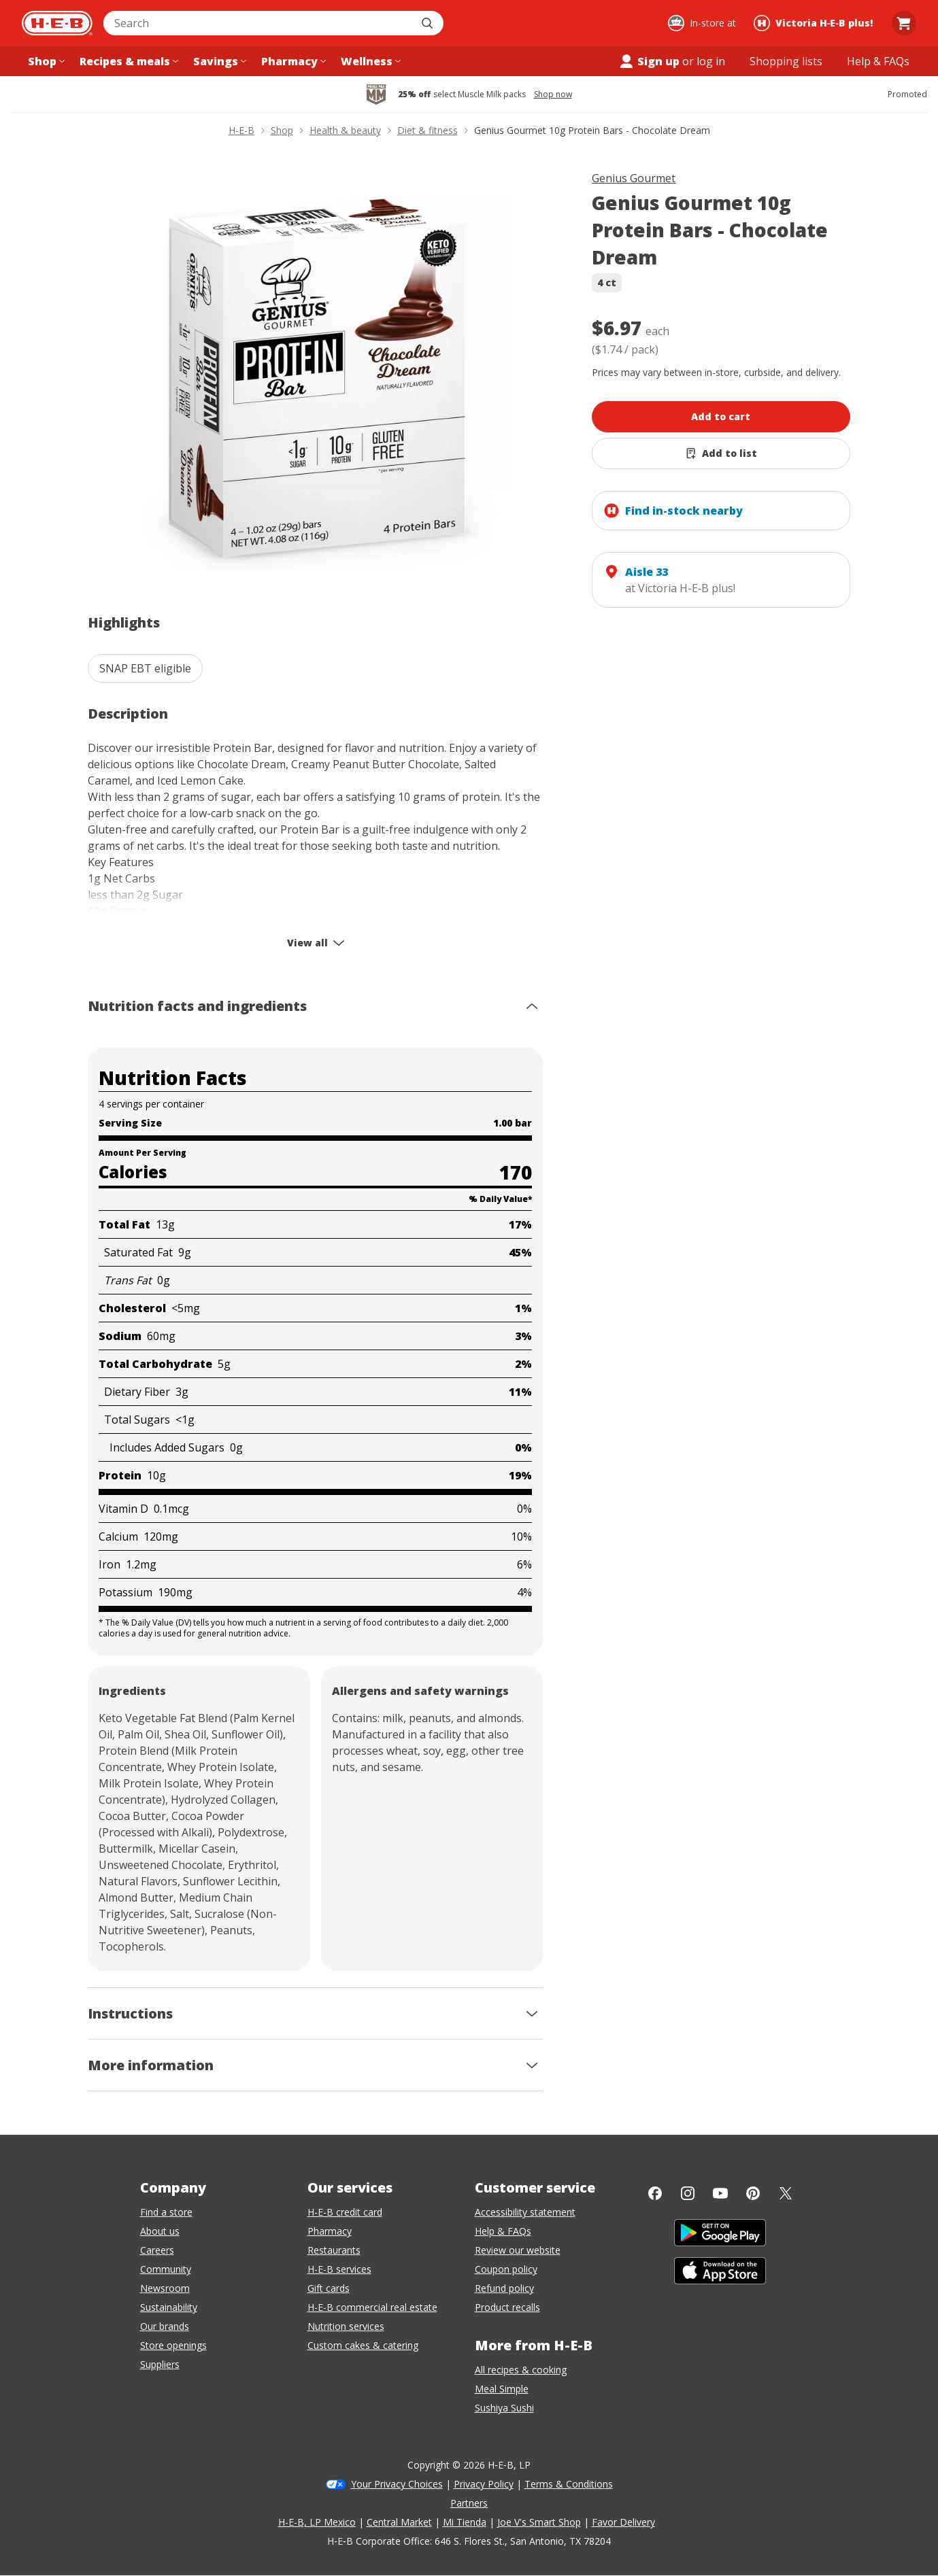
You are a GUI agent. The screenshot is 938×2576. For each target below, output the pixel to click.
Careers (157, 2250)
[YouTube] (720, 2193)
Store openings (173, 2345)
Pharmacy (329, 2231)
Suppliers (160, 2364)
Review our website (517, 2250)
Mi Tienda (464, 2521)
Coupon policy (506, 2269)
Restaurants (334, 2250)
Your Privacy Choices (397, 2483)
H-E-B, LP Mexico (317, 2521)
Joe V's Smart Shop (539, 2521)
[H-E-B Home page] (57, 23)
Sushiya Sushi (504, 2407)
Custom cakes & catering (362, 2345)
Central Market (399, 2521)
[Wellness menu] (369, 61)
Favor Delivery (623, 2521)
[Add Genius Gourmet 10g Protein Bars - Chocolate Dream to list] (721, 453)
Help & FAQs (503, 2231)
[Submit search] (428, 23)
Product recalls (507, 2307)
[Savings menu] (218, 61)
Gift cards (328, 2288)
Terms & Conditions (568, 2483)
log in (711, 61)
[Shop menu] (45, 61)
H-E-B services (339, 2269)
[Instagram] (688, 2193)
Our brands (164, 2326)
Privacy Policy (484, 2483)
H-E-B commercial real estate (372, 2307)
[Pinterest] (753, 2193)
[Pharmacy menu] (292, 61)
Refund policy (504, 2288)
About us (160, 2231)
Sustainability (168, 2307)
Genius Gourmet (633, 178)
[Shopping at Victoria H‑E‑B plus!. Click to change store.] (815, 23)
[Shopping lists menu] (786, 61)
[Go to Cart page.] (904, 23)
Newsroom (165, 2288)
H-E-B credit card (344, 2211)
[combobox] (258, 23)
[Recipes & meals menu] (127, 61)
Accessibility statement (525, 2211)
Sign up (649, 61)
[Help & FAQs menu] (878, 61)
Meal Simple (502, 2388)
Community (165, 2269)
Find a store (166, 2211)
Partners (469, 2502)
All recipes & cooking (521, 2369)
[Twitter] (786, 2193)
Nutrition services (345, 2326)
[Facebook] (655, 2193)
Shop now (553, 94)
